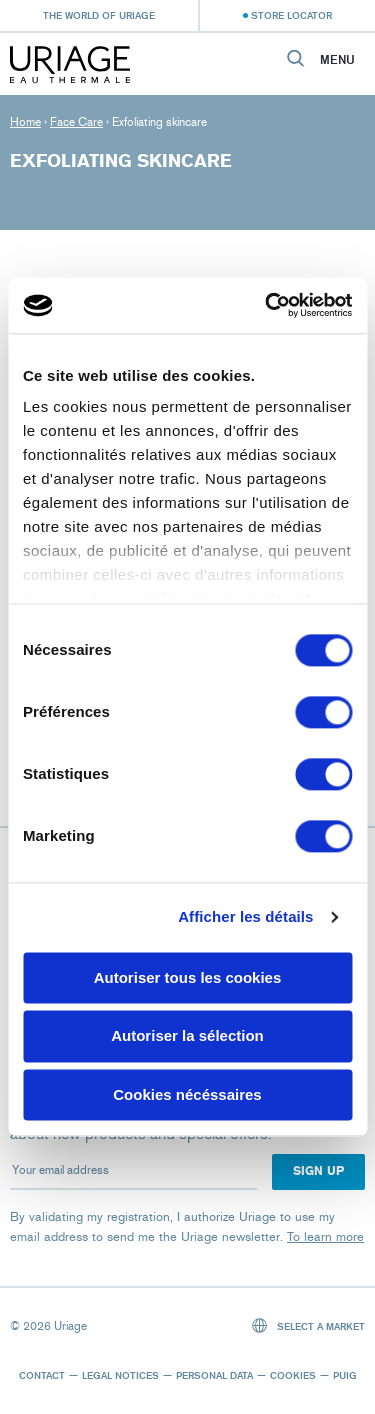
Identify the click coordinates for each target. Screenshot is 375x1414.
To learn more (325, 1236)
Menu (337, 60)
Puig (345, 1375)
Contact (42, 1375)
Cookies (293, 1375)
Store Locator (291, 15)
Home (25, 122)
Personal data (214, 1375)
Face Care (76, 122)
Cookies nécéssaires (187, 1094)
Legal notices (120, 1375)
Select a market (309, 1325)
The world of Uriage (99, 15)
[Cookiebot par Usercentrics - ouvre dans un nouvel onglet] (267, 305)
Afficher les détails (245, 916)
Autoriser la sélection (187, 1036)
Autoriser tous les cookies (188, 977)
